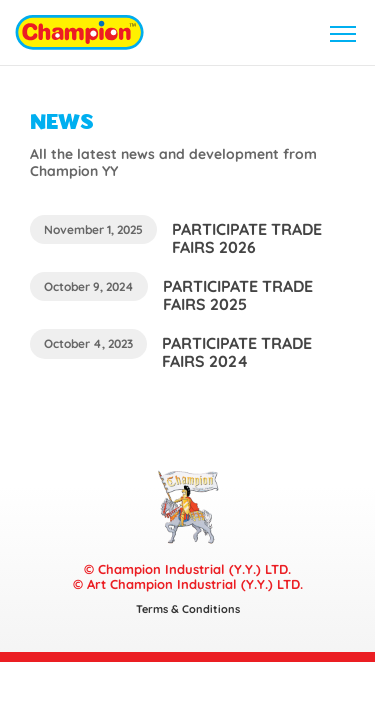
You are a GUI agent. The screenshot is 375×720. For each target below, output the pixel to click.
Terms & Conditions (188, 609)
